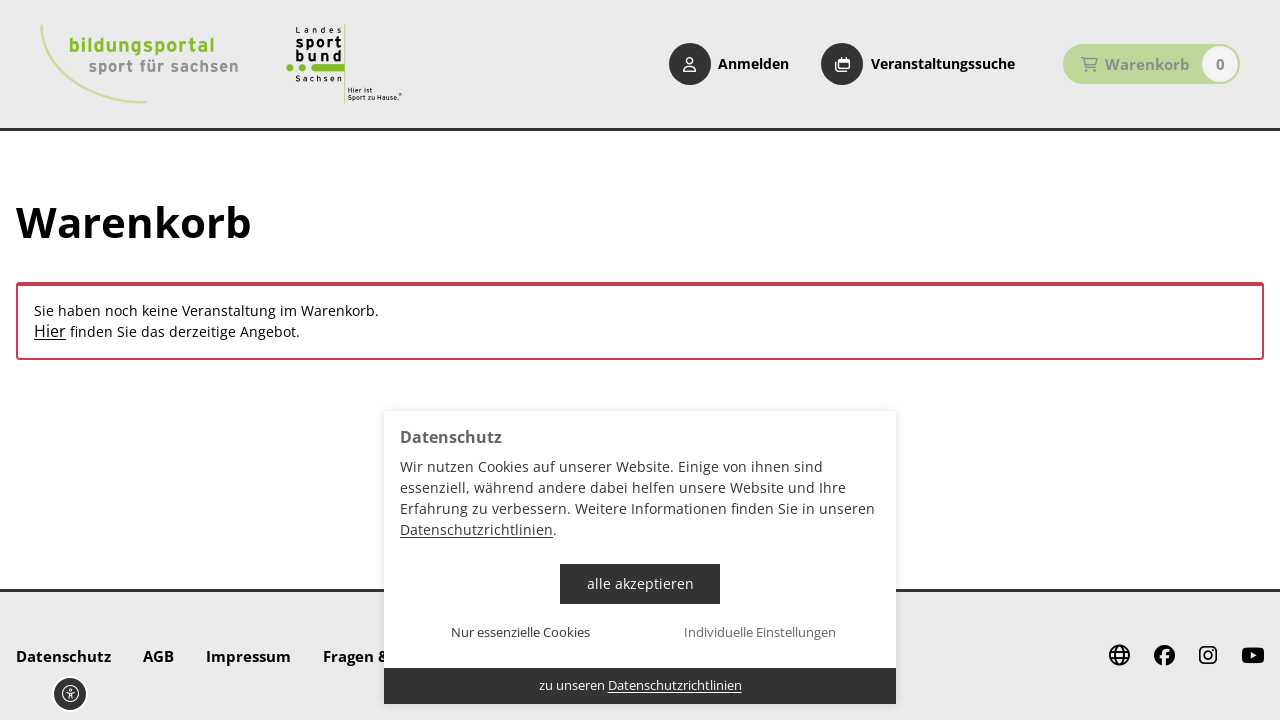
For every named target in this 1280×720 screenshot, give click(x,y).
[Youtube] (1252, 656)
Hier (50, 331)
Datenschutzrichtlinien (476, 529)
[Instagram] (1208, 656)
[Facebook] (1164, 656)
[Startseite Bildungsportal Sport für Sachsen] (139, 64)
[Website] (1119, 656)
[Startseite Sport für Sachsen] (344, 64)
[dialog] (640, 557)
